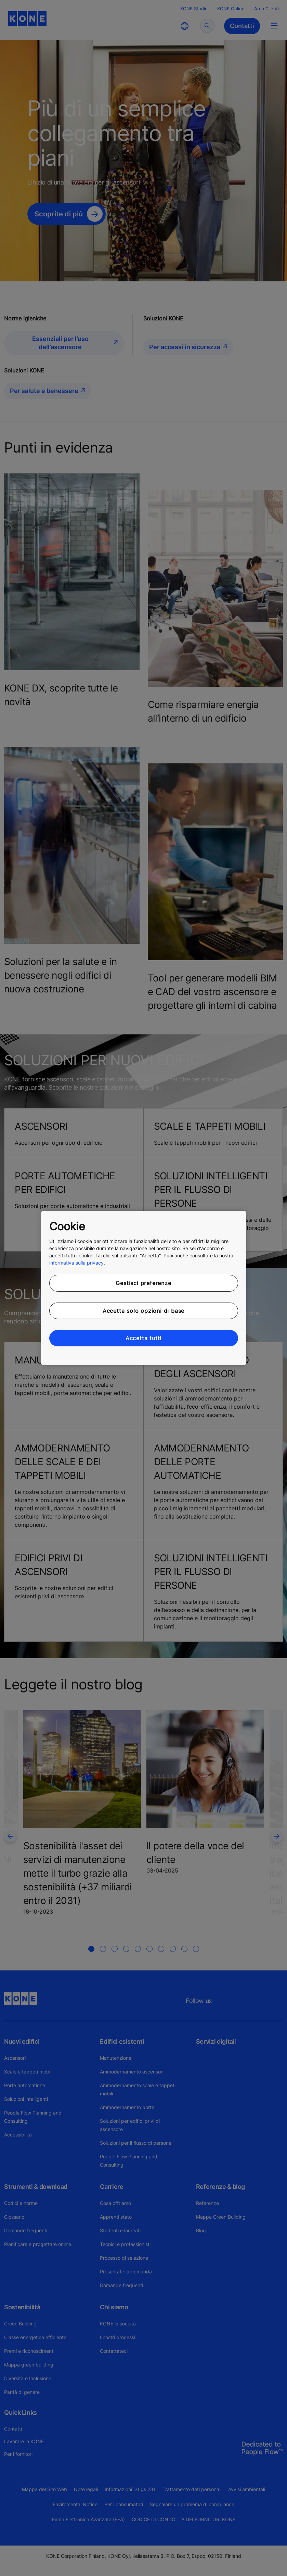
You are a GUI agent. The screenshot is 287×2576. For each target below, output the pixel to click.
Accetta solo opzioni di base (143, 1310)
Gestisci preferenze (143, 1283)
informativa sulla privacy (76, 1263)
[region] (143, 1288)
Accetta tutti (143, 1338)
